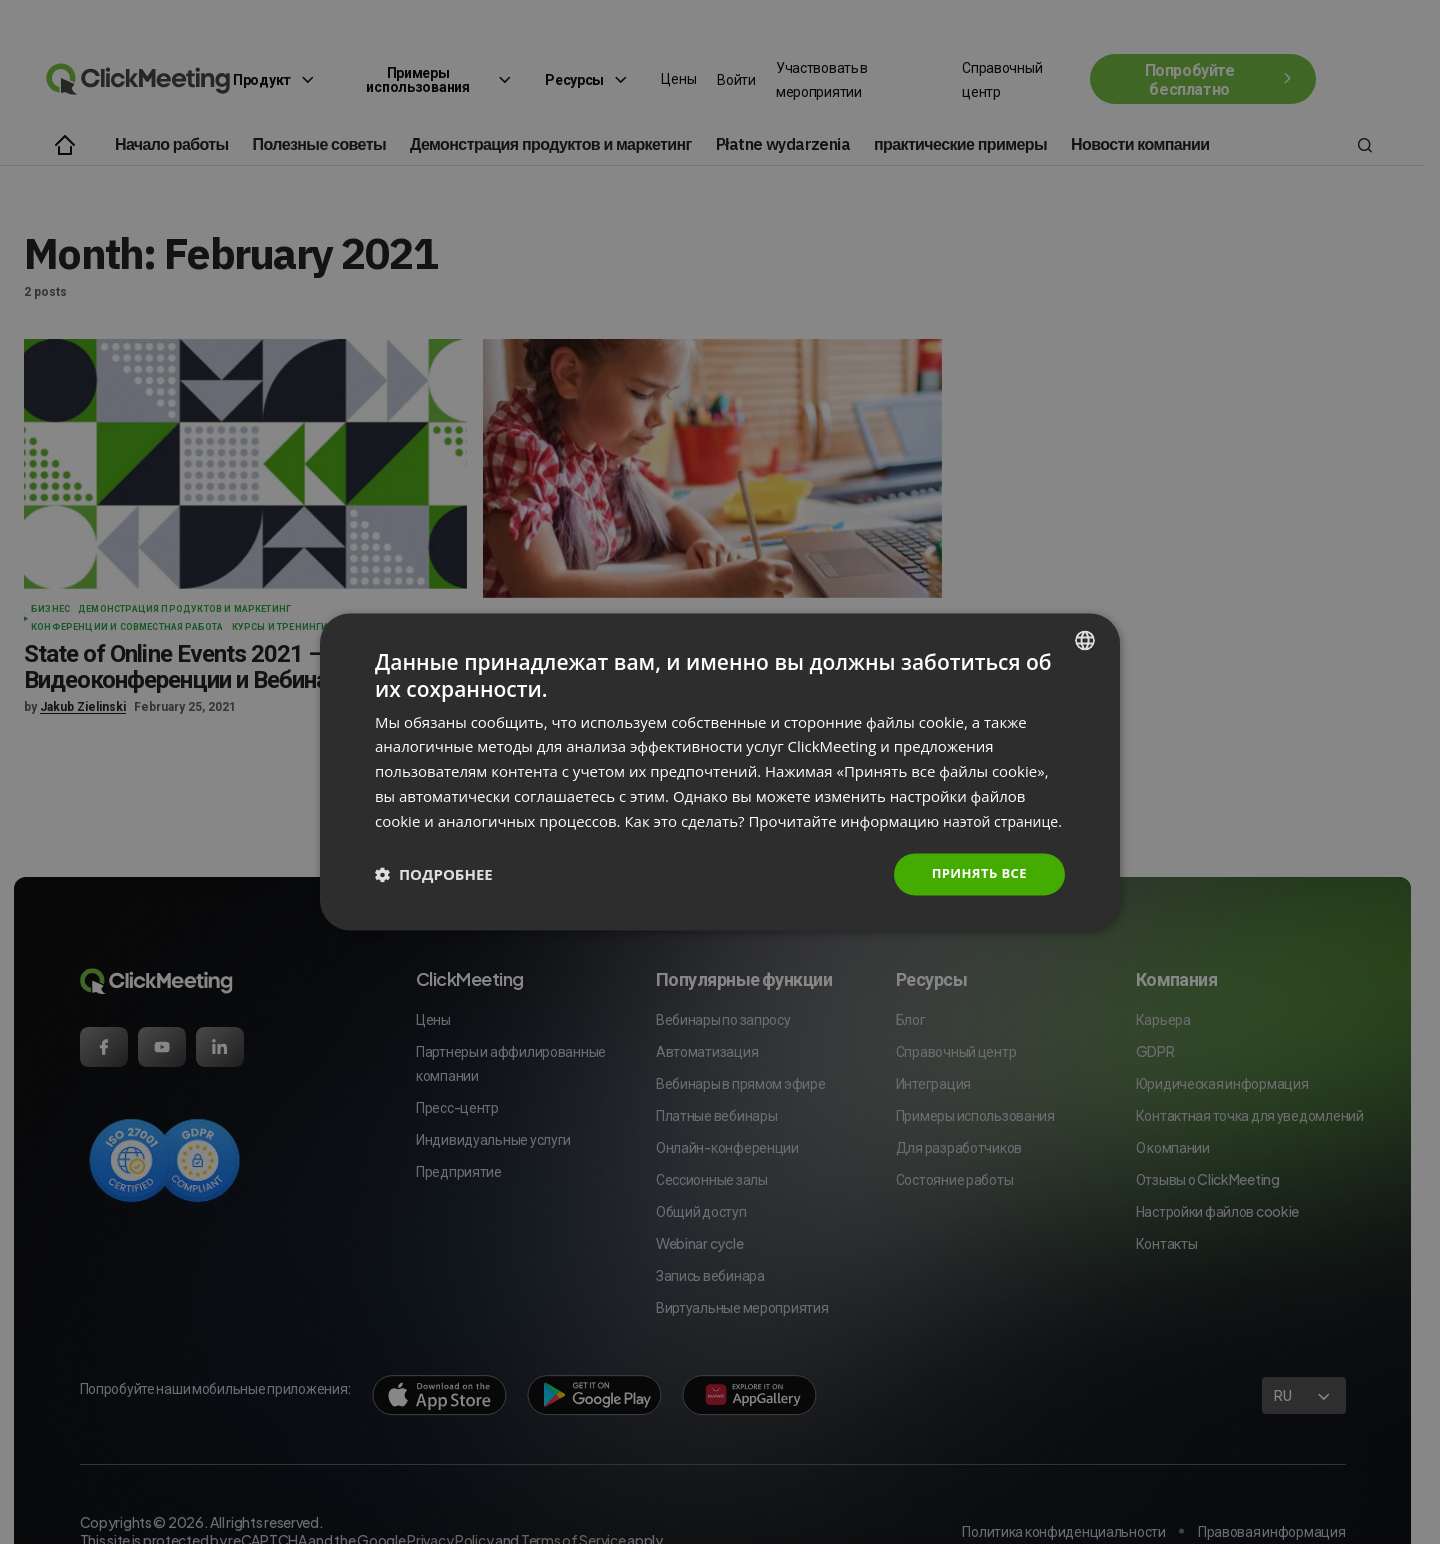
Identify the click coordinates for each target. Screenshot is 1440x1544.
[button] (434, 887)
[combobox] (1085, 627)
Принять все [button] (976, 886)
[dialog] (720, 772)
